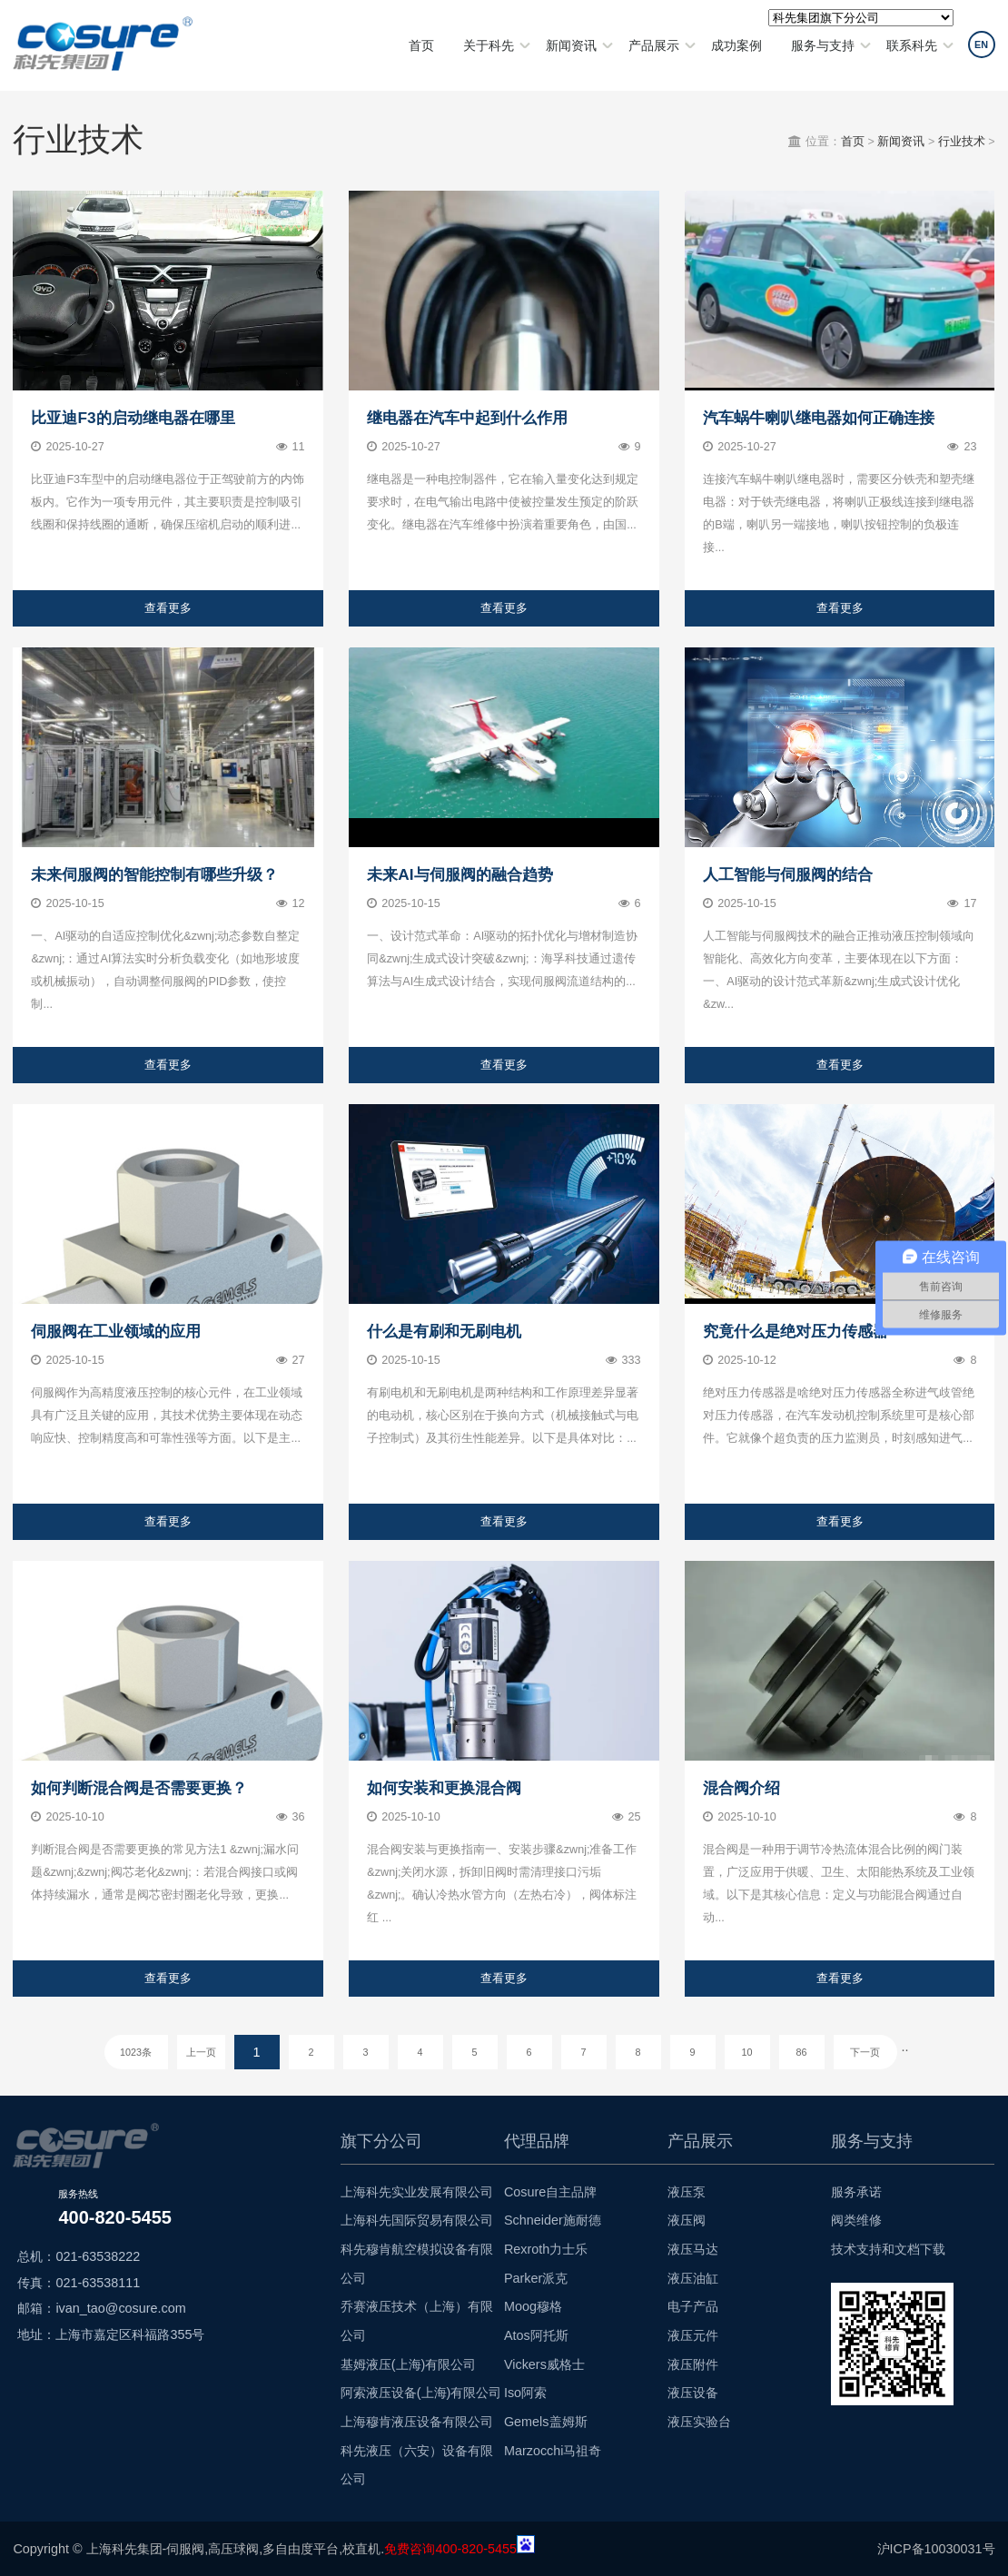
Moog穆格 (533, 2306)
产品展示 (653, 45)
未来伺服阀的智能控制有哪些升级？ (154, 874)
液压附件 (692, 2364)
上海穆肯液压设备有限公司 (417, 2421)
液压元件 (692, 2335)
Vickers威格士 (544, 2364)
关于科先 (488, 45)
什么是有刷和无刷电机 (444, 1331)
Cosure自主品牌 (550, 2192)
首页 (421, 45)
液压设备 (692, 2392)
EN (981, 44)
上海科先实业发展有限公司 (417, 2192)
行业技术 (961, 141)
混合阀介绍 (741, 1788)
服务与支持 (823, 45)
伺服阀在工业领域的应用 (116, 1331)
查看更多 (168, 608)
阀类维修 (856, 2220)
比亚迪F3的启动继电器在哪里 (132, 418)
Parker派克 (536, 2278)
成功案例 (736, 45)
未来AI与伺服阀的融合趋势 (459, 874)
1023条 (136, 2052)
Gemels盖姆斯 (546, 2421)
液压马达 (692, 2249)
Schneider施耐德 (552, 2220)
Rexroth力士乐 (546, 2249)
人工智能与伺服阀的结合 (788, 874)
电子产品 (692, 2306)
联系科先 (911, 45)
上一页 (201, 2052)
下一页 (865, 2052)
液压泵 (686, 2192)
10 (747, 2052)
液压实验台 (699, 2421)
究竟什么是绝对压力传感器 (795, 1331)
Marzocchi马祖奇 (553, 2450)
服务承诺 (856, 2192)
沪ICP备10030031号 (936, 2548)
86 (801, 2052)
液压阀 (686, 2220)
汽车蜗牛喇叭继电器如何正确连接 (818, 418)
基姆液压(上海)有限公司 (409, 2364)
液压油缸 (692, 2278)
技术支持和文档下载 (888, 2249)
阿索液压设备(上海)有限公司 (421, 2392)
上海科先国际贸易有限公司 (417, 2220)
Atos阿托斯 (536, 2335)
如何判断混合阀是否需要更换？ (139, 1788)
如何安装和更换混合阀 (444, 1788)
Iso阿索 (525, 2392)
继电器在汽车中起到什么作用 (467, 418)
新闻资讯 (571, 45)
